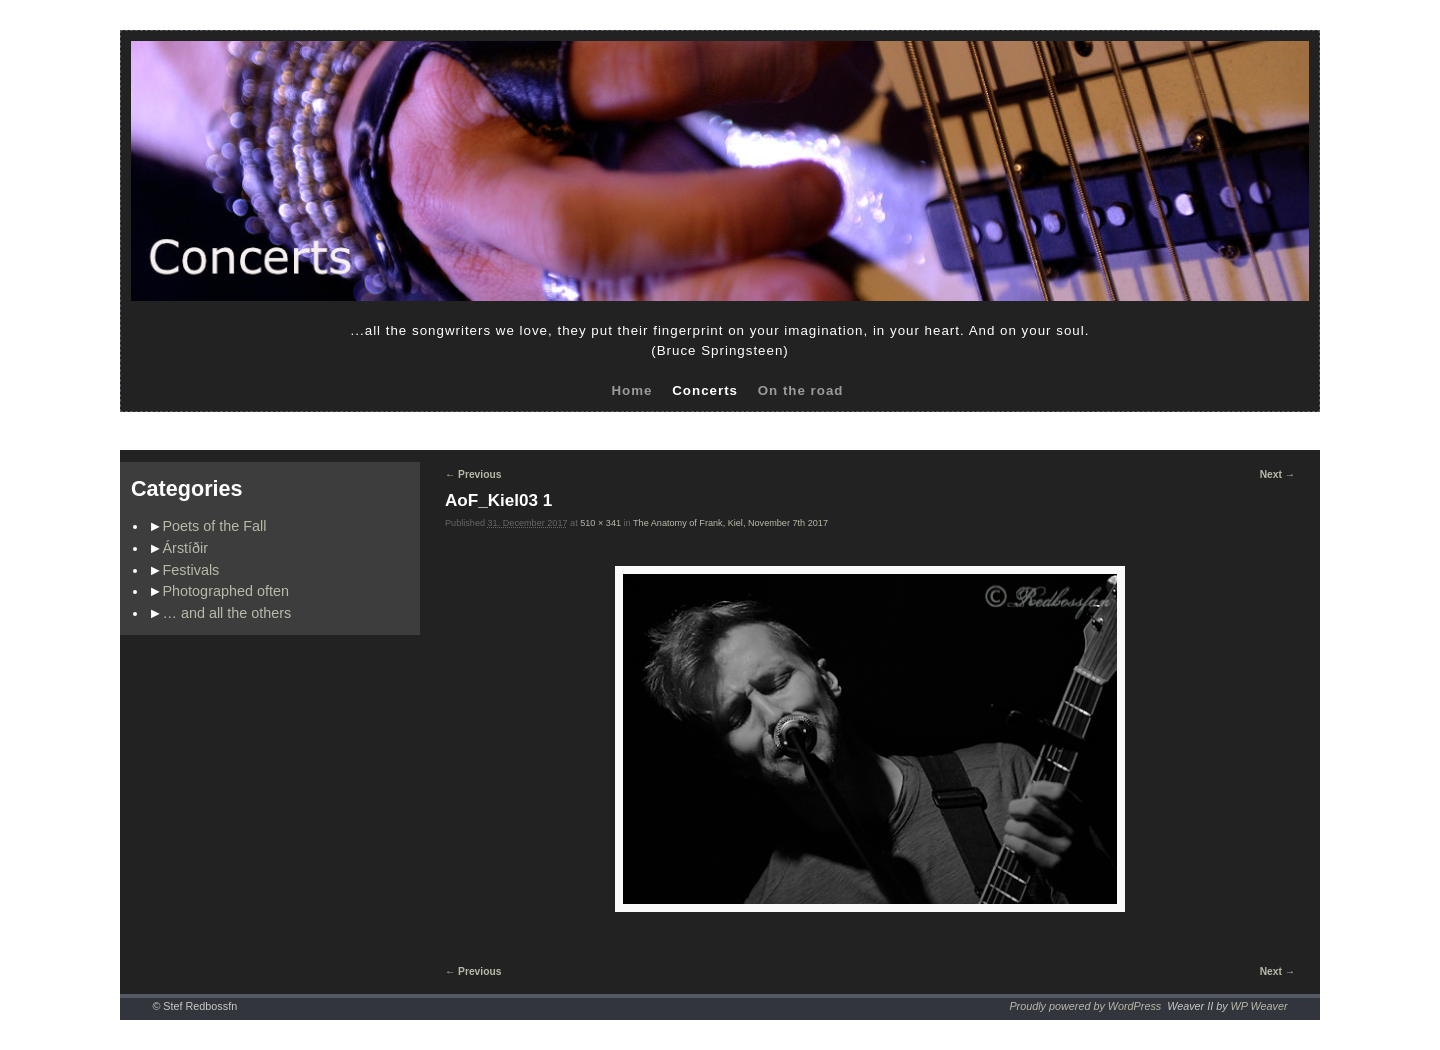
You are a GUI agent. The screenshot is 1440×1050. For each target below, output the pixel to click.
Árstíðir (186, 548)
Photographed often (226, 591)
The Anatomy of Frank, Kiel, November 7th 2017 (730, 523)
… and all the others (227, 613)
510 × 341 (600, 523)
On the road (801, 390)
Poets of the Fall (215, 526)
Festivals (191, 570)
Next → (1277, 474)
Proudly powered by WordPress (1085, 1006)
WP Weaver (1259, 1006)
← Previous (473, 474)
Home (631, 390)
